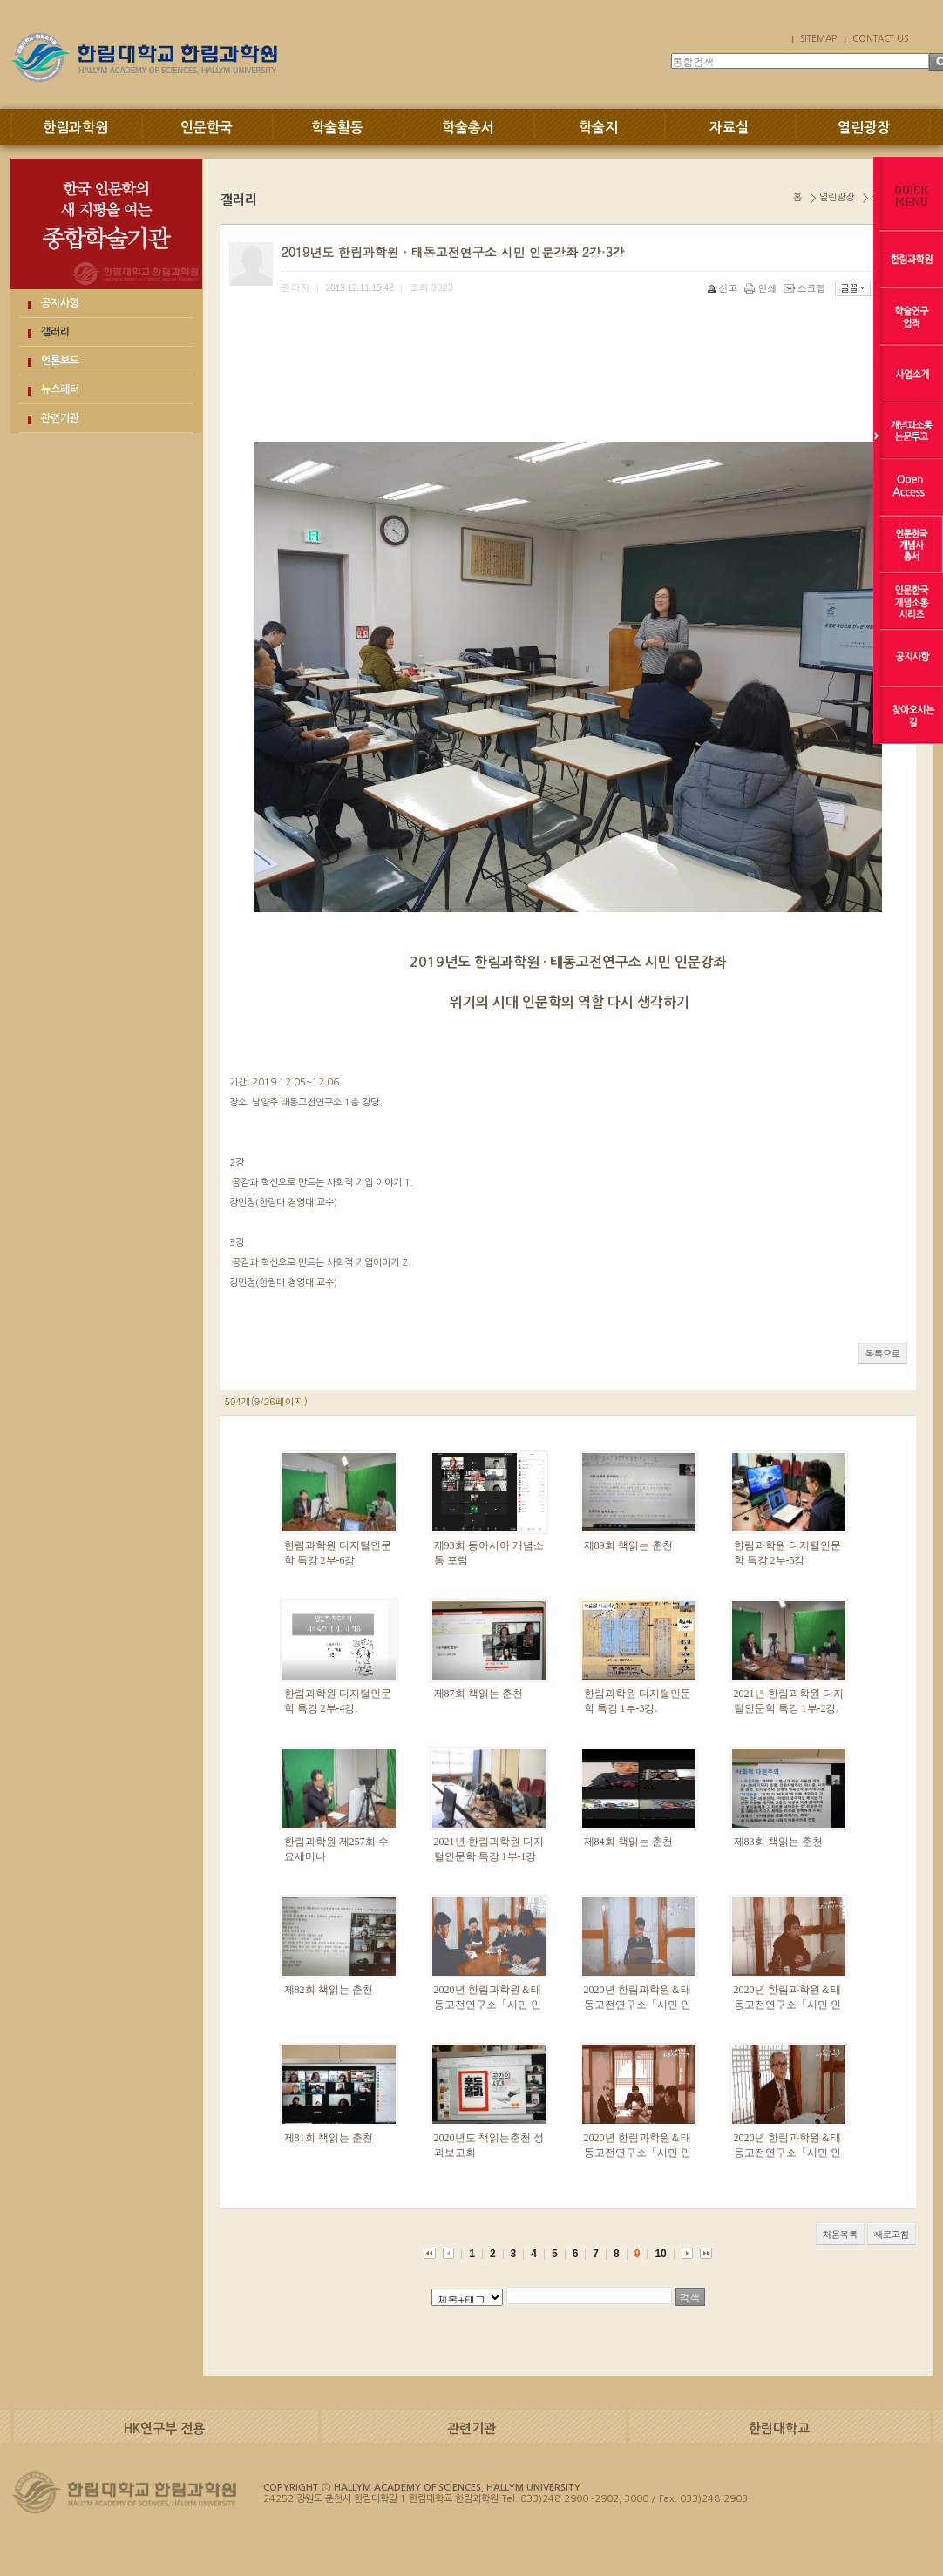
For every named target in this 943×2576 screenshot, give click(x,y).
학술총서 (468, 127)
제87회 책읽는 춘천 (478, 1693)
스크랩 (806, 287)
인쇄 (762, 287)
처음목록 (840, 2234)
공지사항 (60, 303)
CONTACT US (880, 38)
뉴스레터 (60, 389)
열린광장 (864, 127)
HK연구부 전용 (164, 2428)
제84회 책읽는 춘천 (628, 1842)
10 (660, 2254)
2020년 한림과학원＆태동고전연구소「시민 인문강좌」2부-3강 (637, 2153)
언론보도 (60, 360)
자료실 (729, 127)
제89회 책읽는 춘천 (628, 1545)
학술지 (598, 127)
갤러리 (55, 332)
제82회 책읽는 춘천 (328, 1990)
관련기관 (60, 418)
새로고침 (891, 2234)
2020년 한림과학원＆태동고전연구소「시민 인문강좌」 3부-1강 (787, 2004)
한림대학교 (779, 2428)
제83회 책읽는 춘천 (778, 1842)
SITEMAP (818, 38)
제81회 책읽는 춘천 (328, 2138)
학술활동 (337, 127)
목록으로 (882, 1353)
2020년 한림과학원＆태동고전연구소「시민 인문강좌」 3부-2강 (637, 2004)
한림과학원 (75, 127)
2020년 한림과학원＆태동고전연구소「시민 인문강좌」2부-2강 (787, 2153)
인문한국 (206, 127)
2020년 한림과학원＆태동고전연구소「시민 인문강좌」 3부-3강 (487, 2004)
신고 (723, 287)
